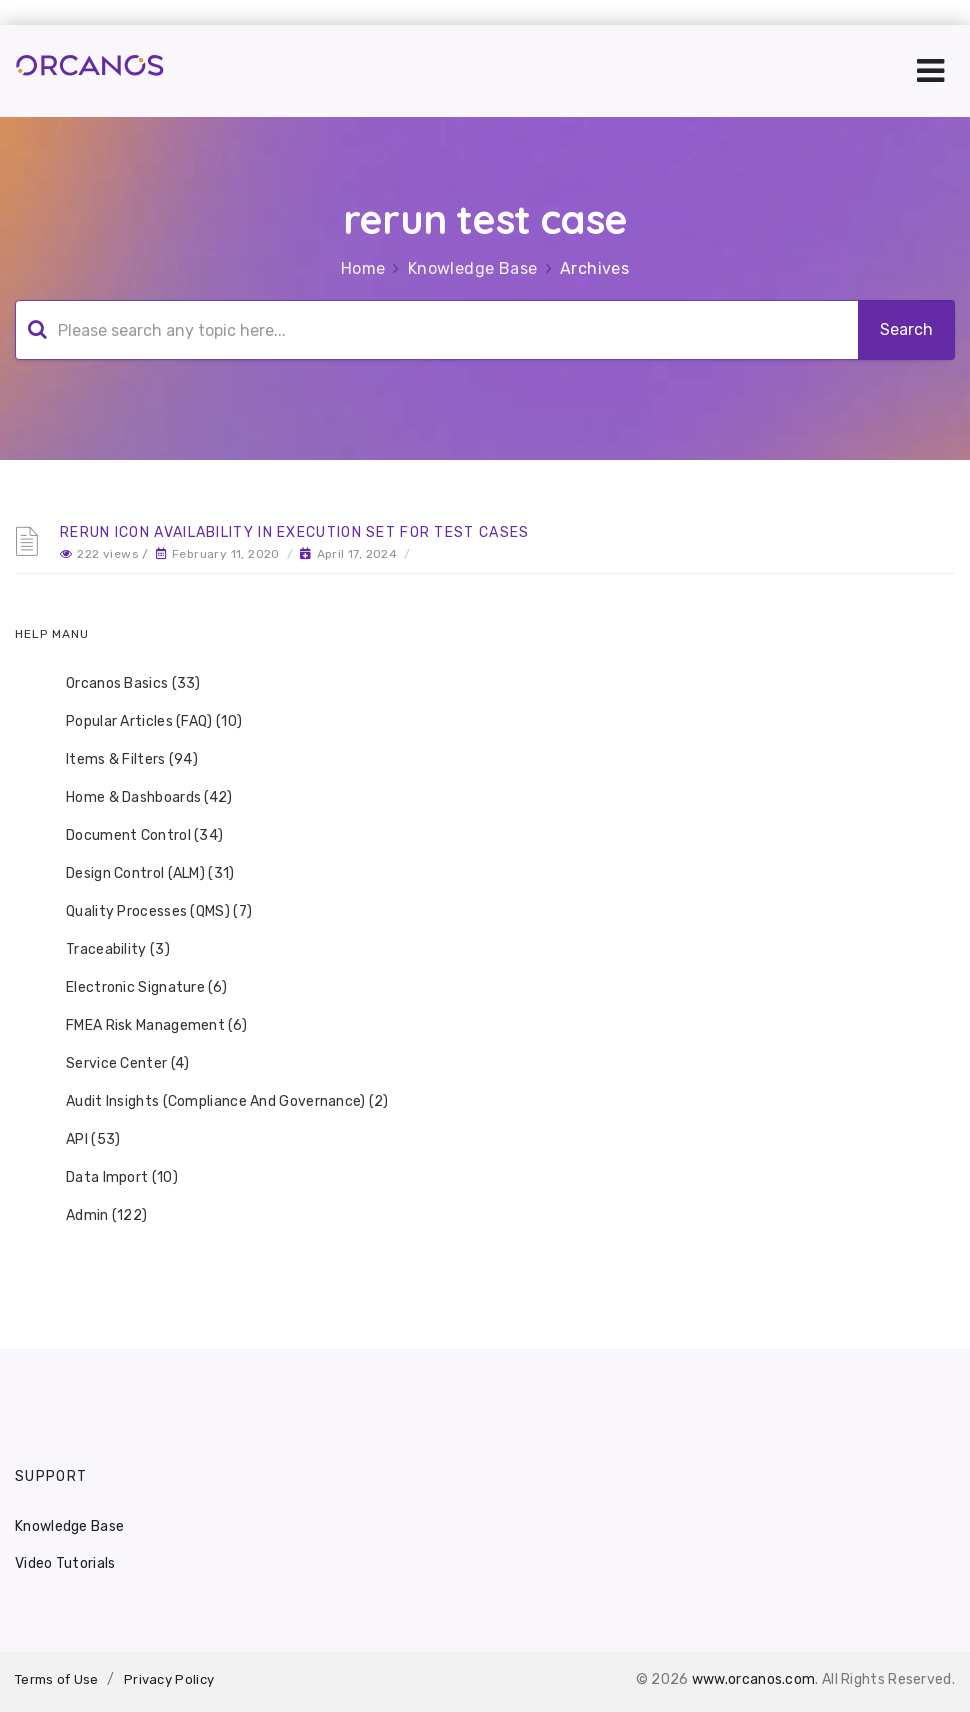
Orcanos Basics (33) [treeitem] (120, 684)
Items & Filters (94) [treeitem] (119, 760)
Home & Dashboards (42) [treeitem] (136, 798)
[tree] (485, 950)
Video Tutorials (65, 1563)
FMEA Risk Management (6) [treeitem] (143, 1026)
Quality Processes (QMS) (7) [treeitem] (146, 912)
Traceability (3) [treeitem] (105, 950)
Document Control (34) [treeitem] (131, 836)
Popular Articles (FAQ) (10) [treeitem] (141, 722)
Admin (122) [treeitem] (93, 1216)
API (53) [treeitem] (80, 1140)
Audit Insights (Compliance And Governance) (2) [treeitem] (214, 1102)
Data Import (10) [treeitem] (109, 1178)
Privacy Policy (169, 1679)
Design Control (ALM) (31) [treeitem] (137, 874)
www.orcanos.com (754, 1679)
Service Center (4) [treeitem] (114, 1064)
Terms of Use (57, 1679)
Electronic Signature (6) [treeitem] (133, 988)
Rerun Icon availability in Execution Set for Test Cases (295, 532)
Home (363, 268)
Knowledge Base (473, 268)
